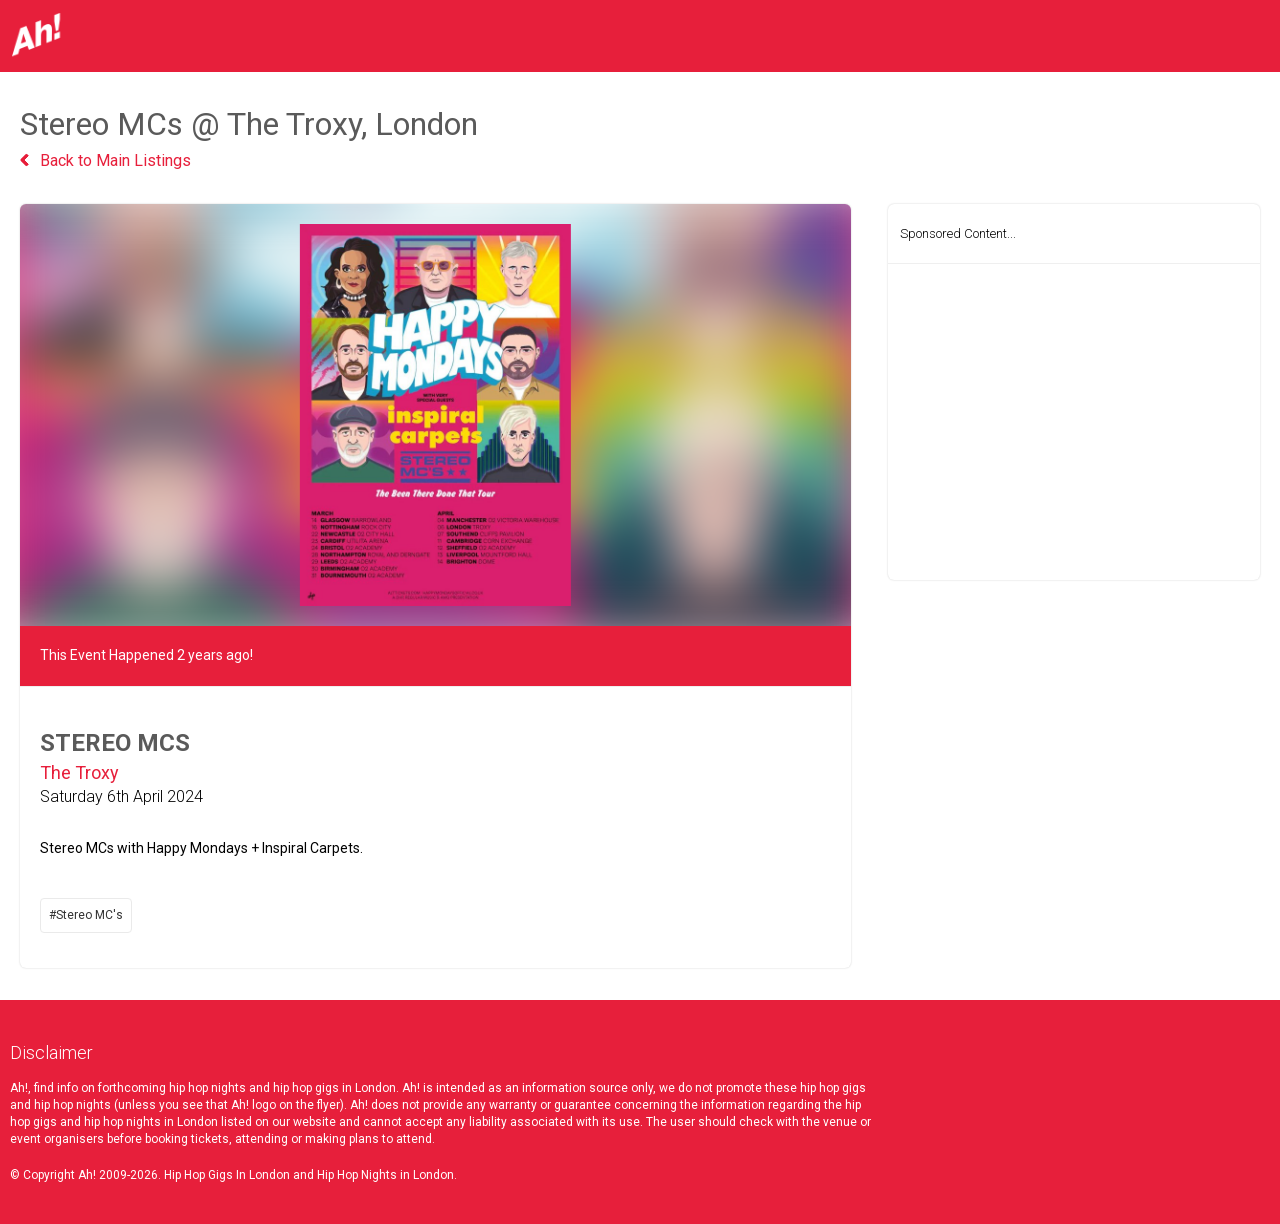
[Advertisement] (1074, 422)
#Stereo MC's (86, 915)
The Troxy (79, 772)
